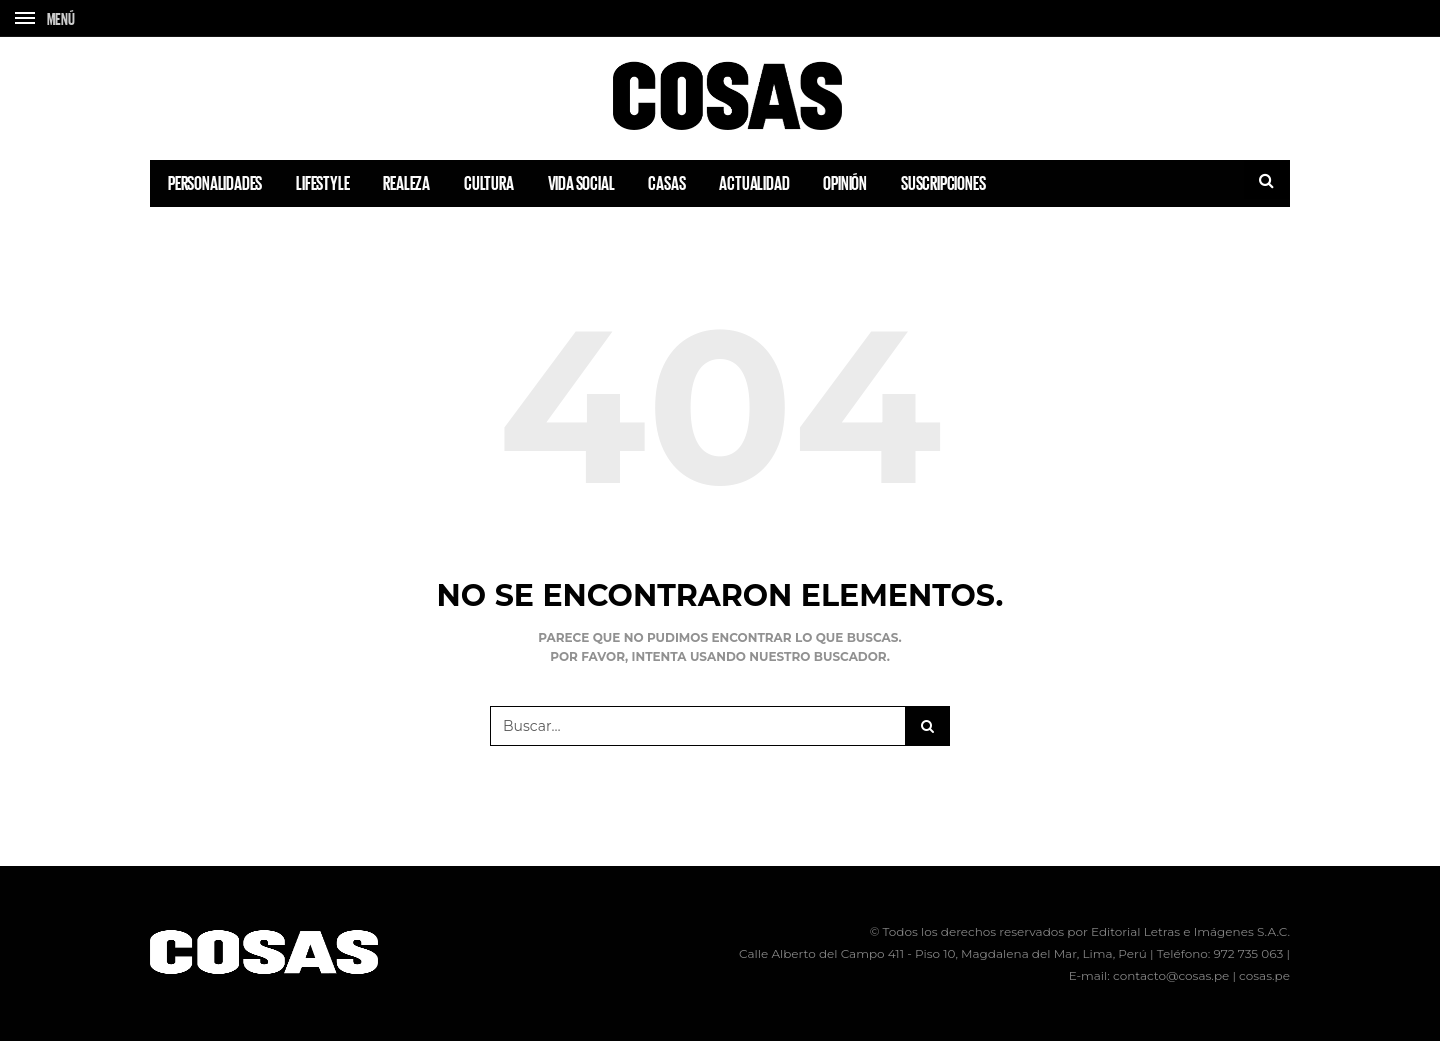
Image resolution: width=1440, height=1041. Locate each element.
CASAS (666, 183)
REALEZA (406, 183)
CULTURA (489, 183)
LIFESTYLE (322, 183)
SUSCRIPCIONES (943, 183)
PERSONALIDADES (215, 183)
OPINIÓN (845, 183)
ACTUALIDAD (754, 183)
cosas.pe (1264, 975)
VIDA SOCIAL (581, 183)
